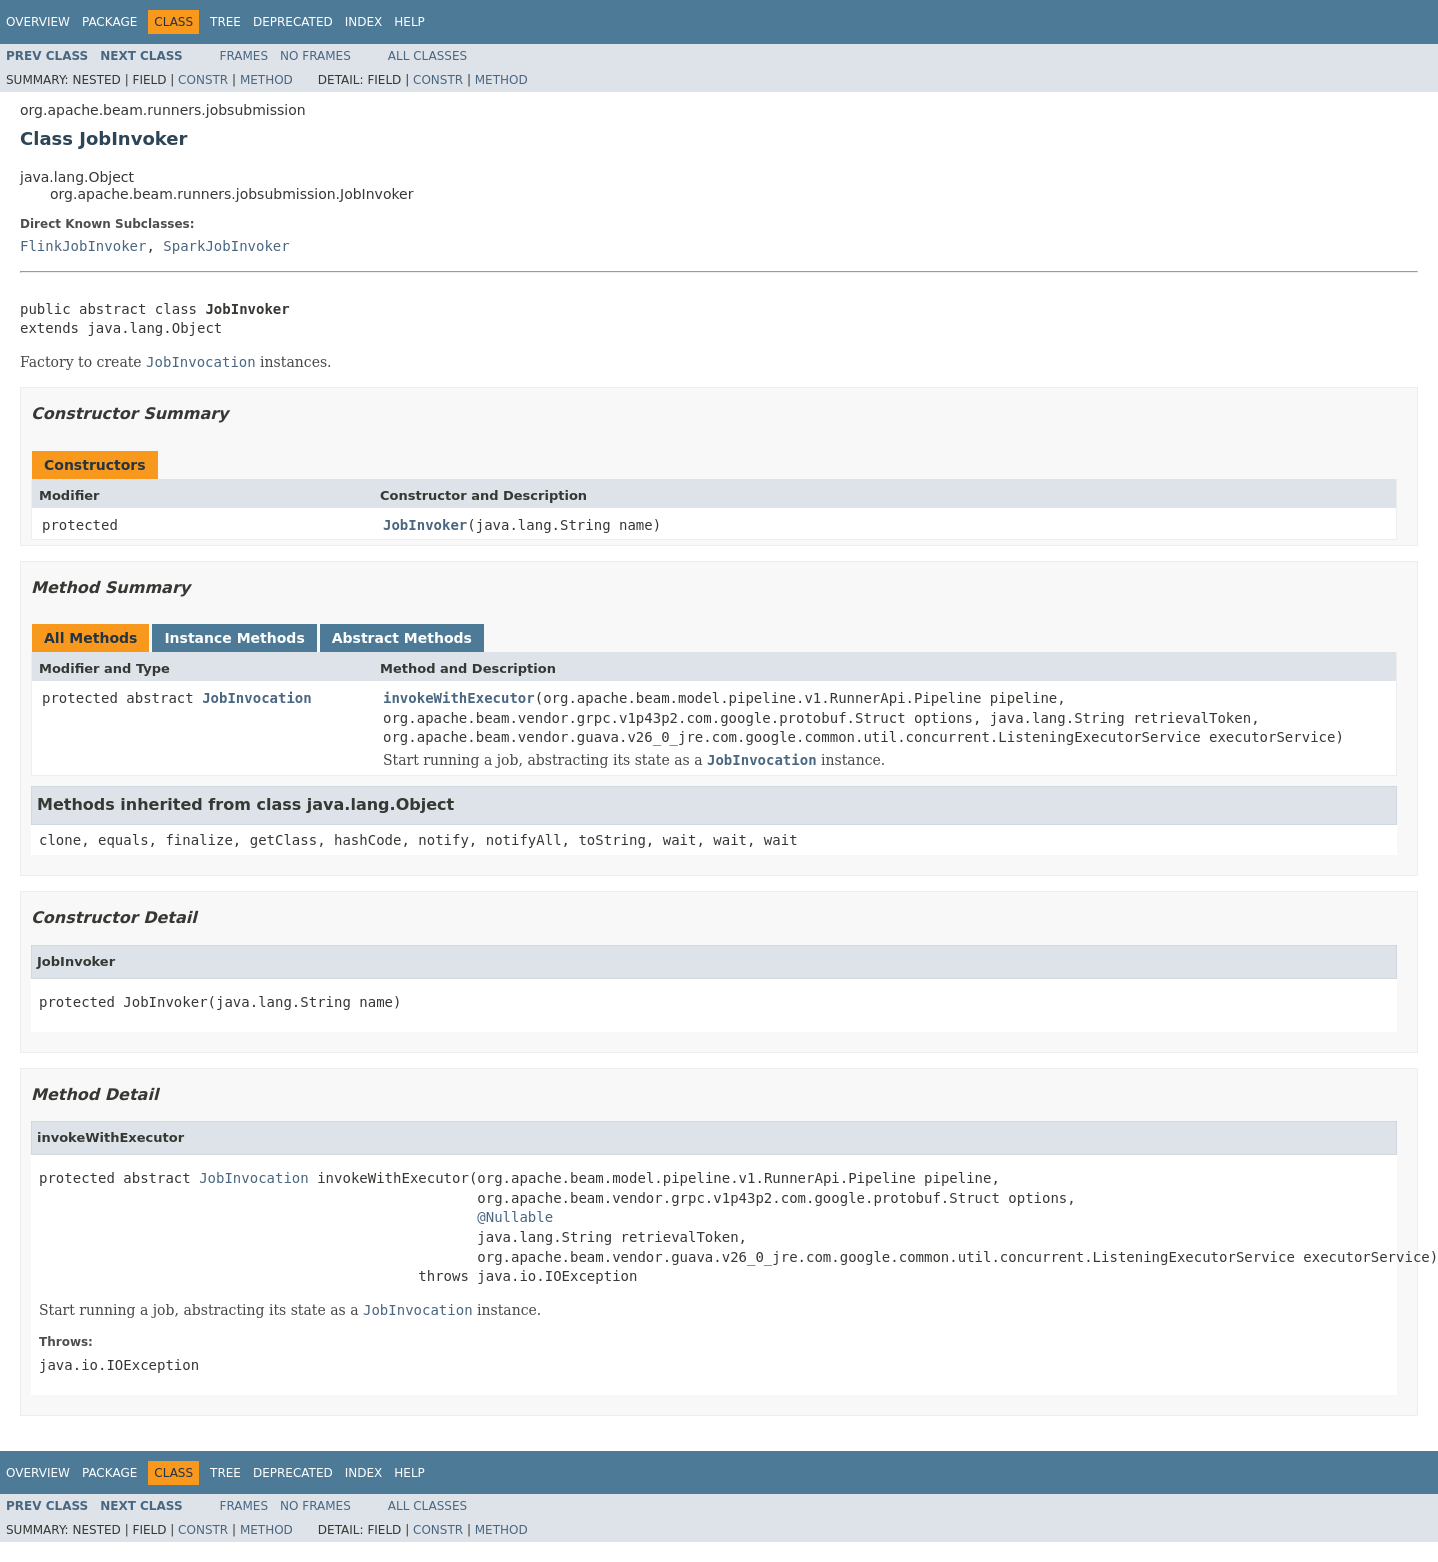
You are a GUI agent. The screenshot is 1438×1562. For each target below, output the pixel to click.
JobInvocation (257, 698)
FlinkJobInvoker (83, 246)
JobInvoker (425, 525)
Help (409, 22)
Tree (225, 22)
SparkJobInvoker (226, 246)
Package (109, 22)
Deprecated (293, 22)
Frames (244, 56)
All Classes (427, 56)
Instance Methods (234, 638)
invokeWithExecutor (459, 698)
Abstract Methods (402, 638)
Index (364, 22)
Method (266, 80)
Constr (203, 80)
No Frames (315, 56)
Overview (38, 22)
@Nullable (515, 1217)
